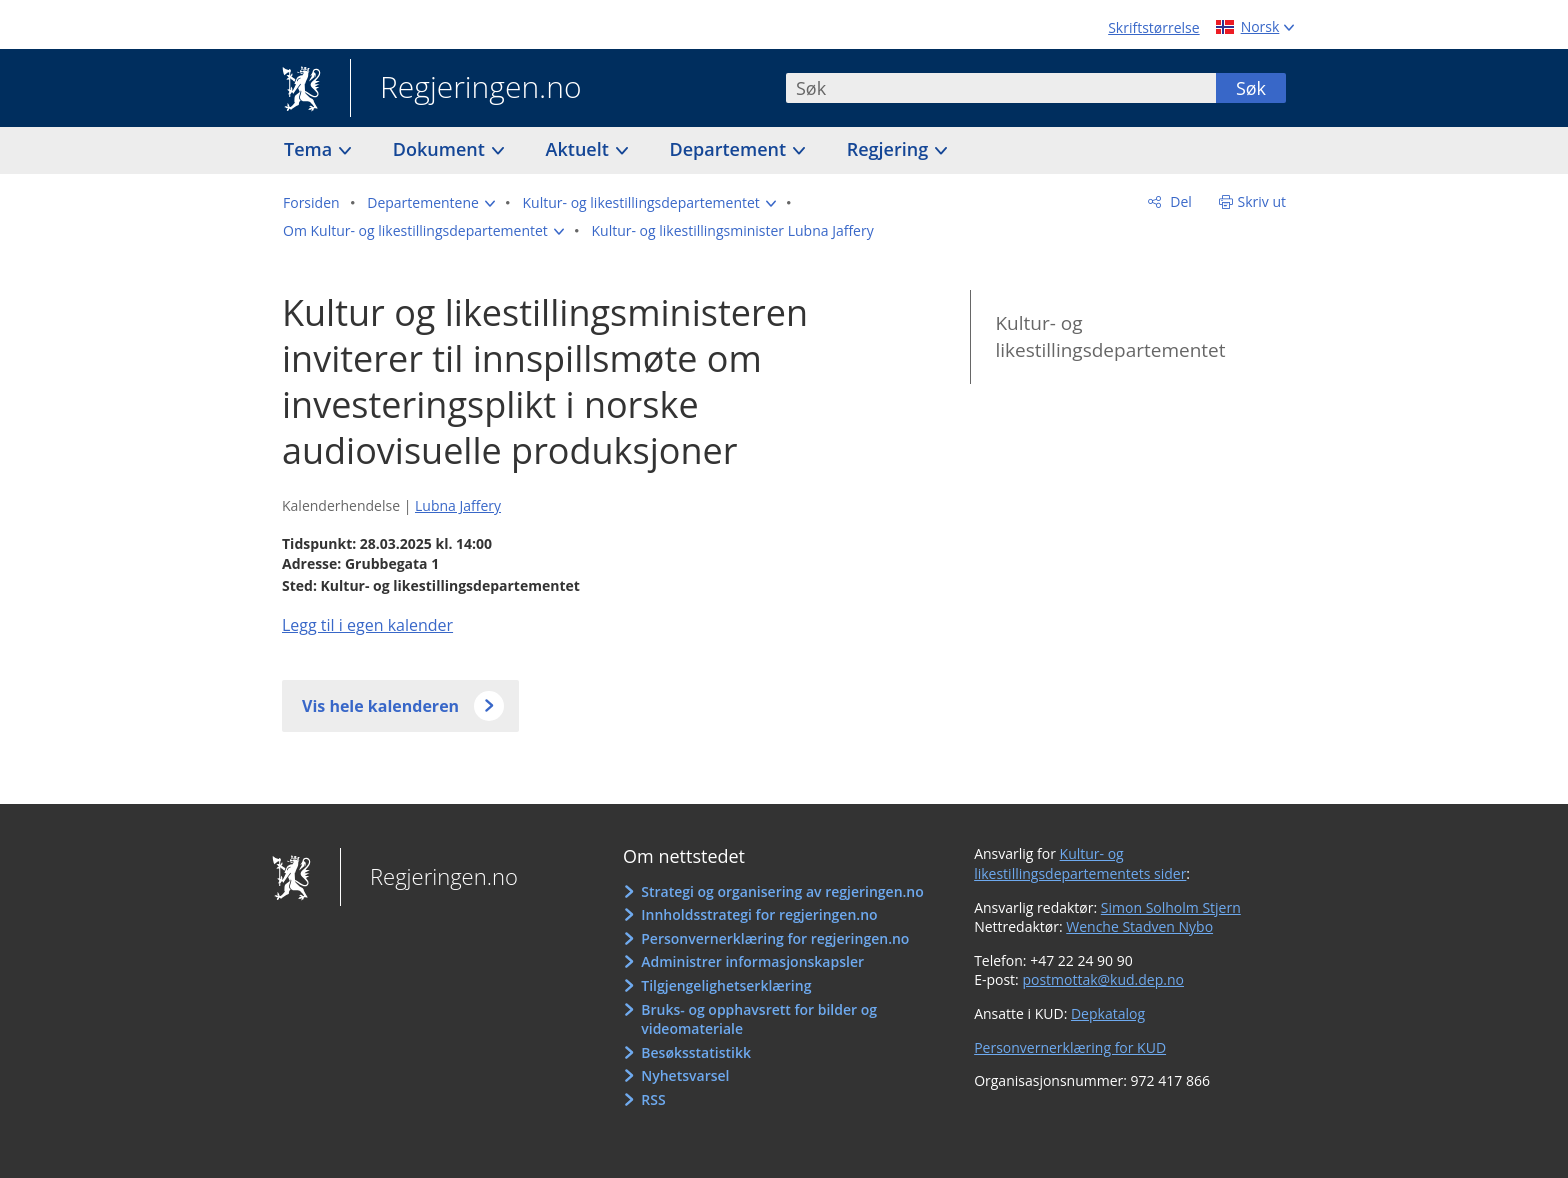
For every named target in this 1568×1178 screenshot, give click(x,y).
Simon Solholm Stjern (1171, 907)
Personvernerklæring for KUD (1070, 1047)
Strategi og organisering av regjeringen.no (782, 891)
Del (1179, 201)
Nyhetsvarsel (685, 1075)
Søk (1251, 88)
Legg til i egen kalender (367, 625)
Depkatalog (1108, 1013)
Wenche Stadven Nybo (1139, 926)
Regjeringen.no (466, 89)
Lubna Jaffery (458, 505)
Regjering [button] (890, 149)
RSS (653, 1099)
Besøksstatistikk (696, 1052)
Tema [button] (310, 149)
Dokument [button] (441, 149)
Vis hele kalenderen (380, 706)
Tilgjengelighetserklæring (726, 985)
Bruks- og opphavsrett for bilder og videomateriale (759, 1019)
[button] (431, 203)
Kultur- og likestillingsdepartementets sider (1080, 863)
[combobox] (1001, 88)
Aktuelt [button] (580, 149)
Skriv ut (1262, 201)
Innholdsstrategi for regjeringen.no (759, 914)
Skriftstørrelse (1153, 27)
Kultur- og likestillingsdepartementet (1110, 336)
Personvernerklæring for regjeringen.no (775, 938)
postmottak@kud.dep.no (1103, 979)
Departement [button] (730, 149)
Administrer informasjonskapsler (752, 961)
